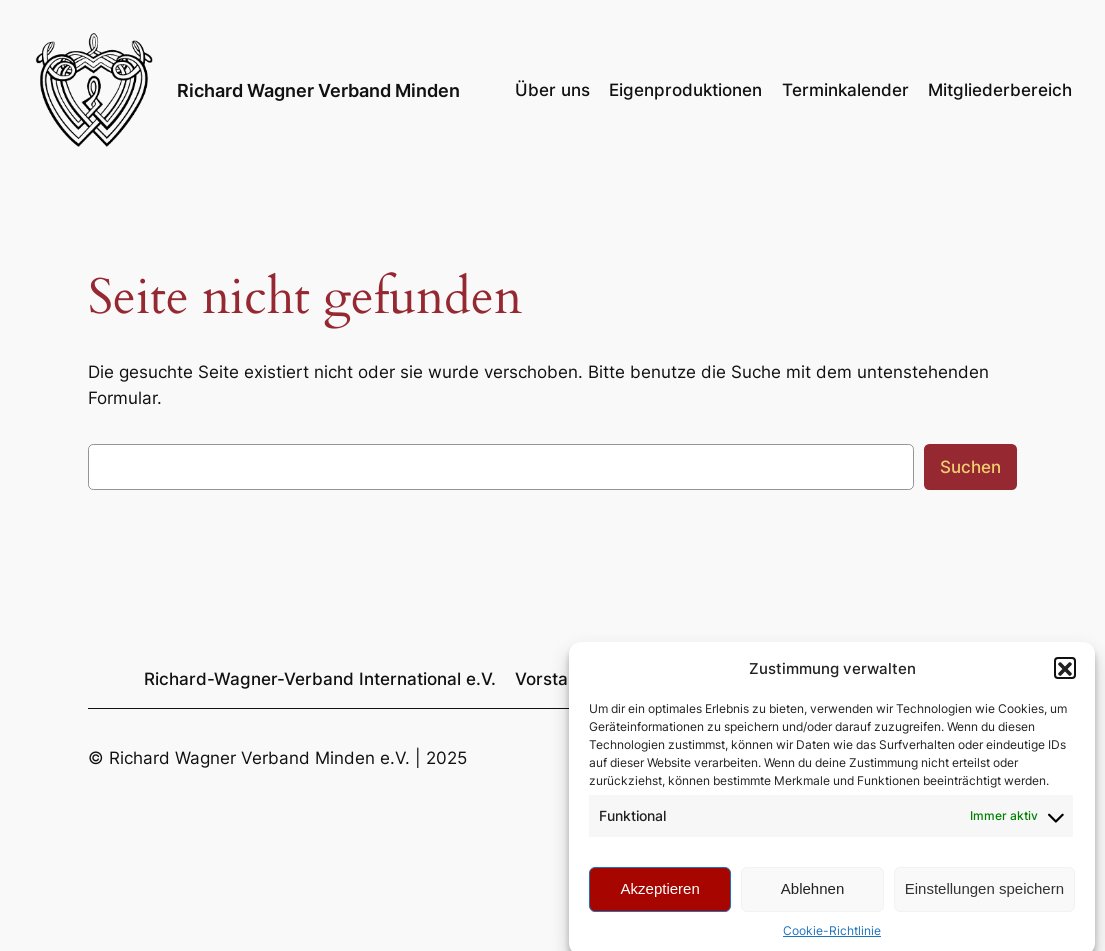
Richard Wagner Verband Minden (318, 90)
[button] (1065, 678)
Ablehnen (812, 898)
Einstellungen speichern (984, 898)
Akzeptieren (660, 898)
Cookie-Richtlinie (832, 939)
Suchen (970, 467)
